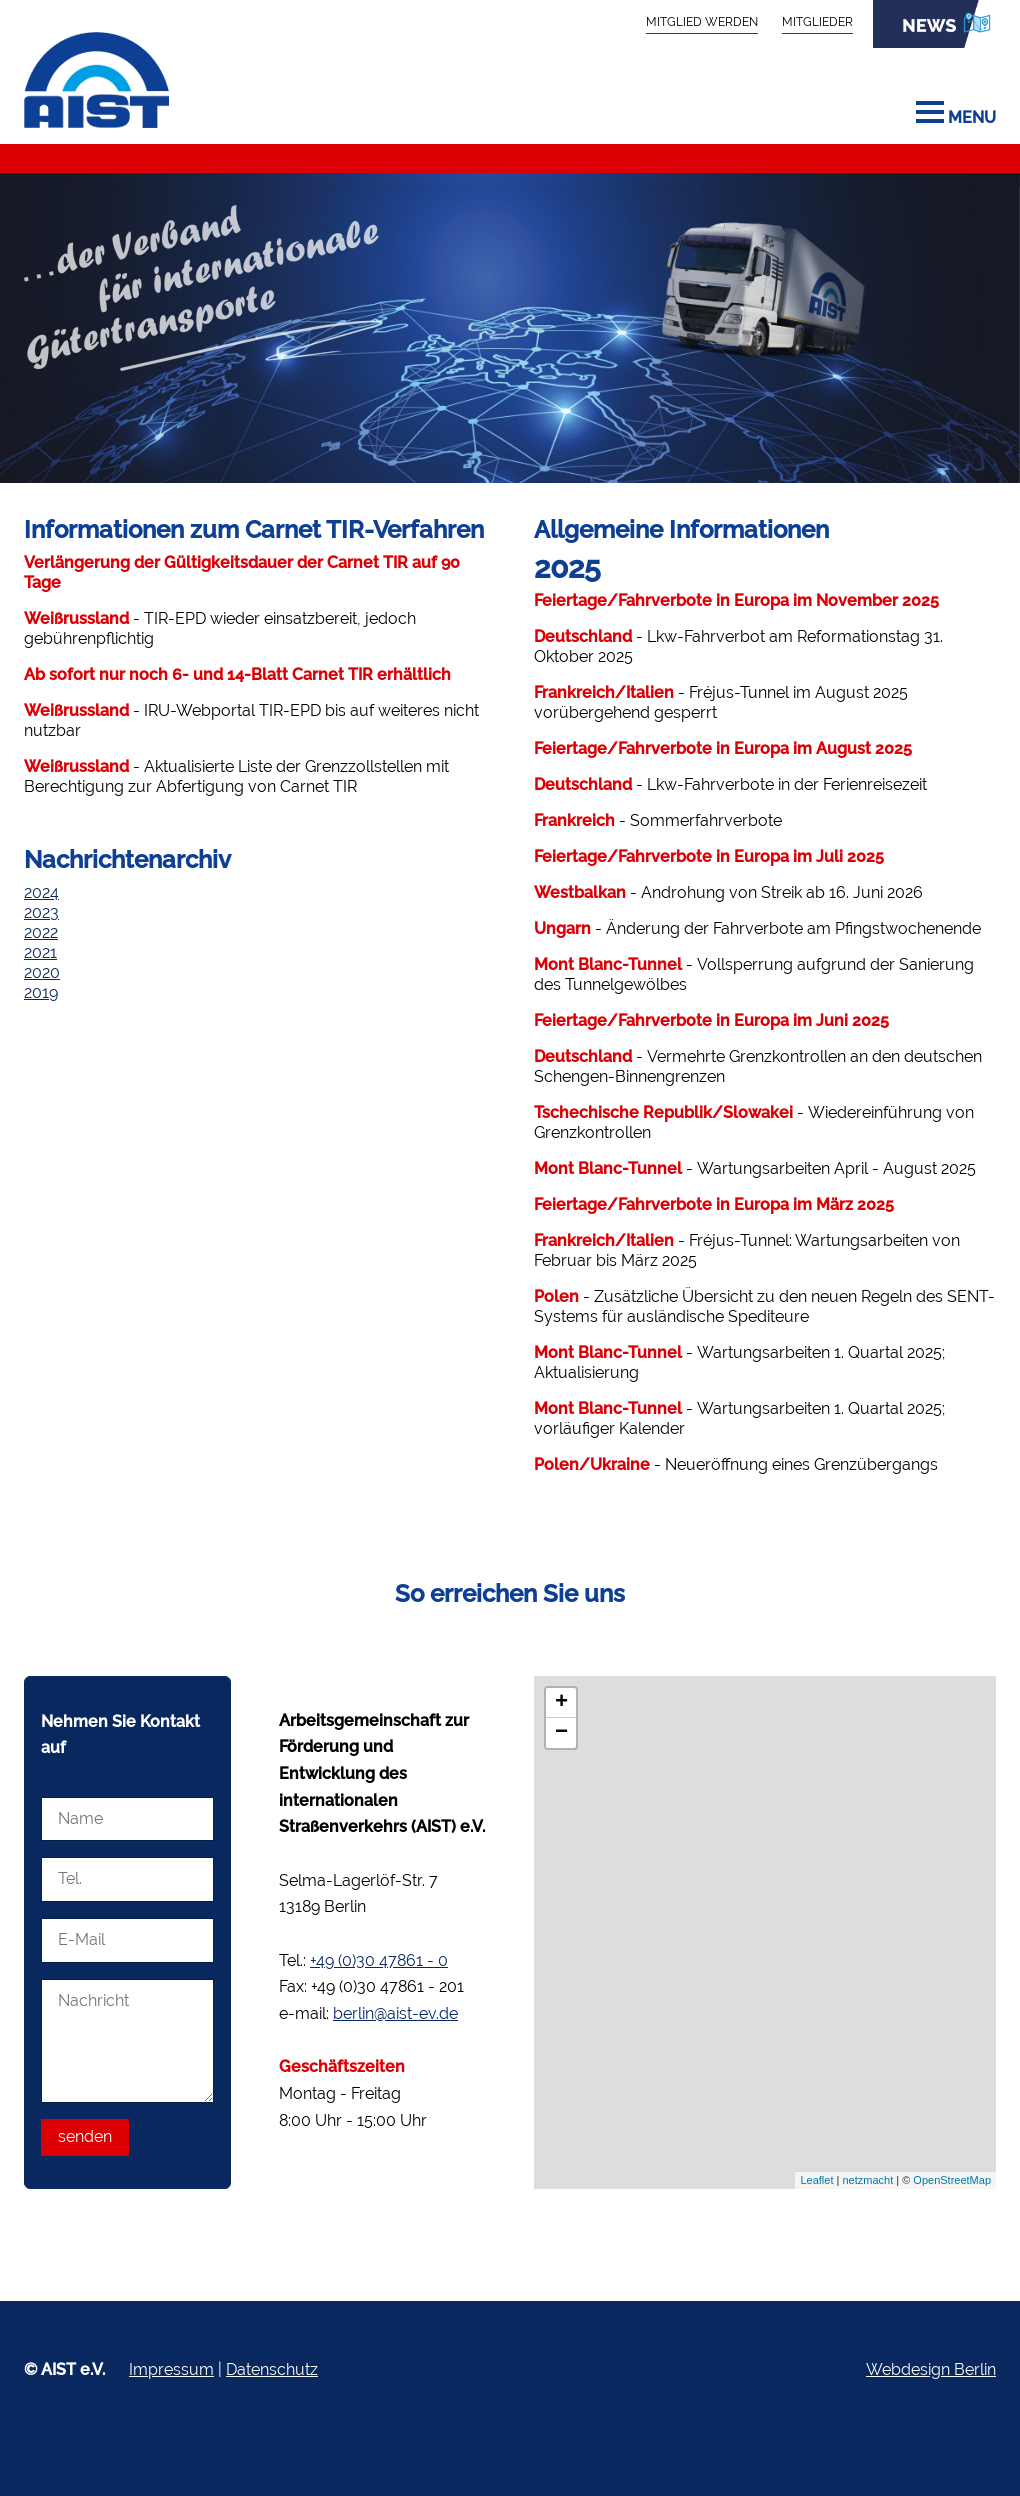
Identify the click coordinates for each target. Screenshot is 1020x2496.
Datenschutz (272, 2369)
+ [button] (561, 1703)
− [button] (561, 1733)
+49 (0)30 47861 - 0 (379, 1960)
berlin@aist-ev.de (395, 2013)
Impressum (171, 2369)
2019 (41, 992)
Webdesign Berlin (931, 2369)
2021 (40, 952)
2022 (41, 932)
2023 (41, 912)
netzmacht (867, 2180)
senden (85, 2136)
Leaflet (816, 2180)
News (934, 24)
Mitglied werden (702, 21)
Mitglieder (817, 21)
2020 (42, 972)
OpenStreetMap (952, 2180)
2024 (41, 892)
